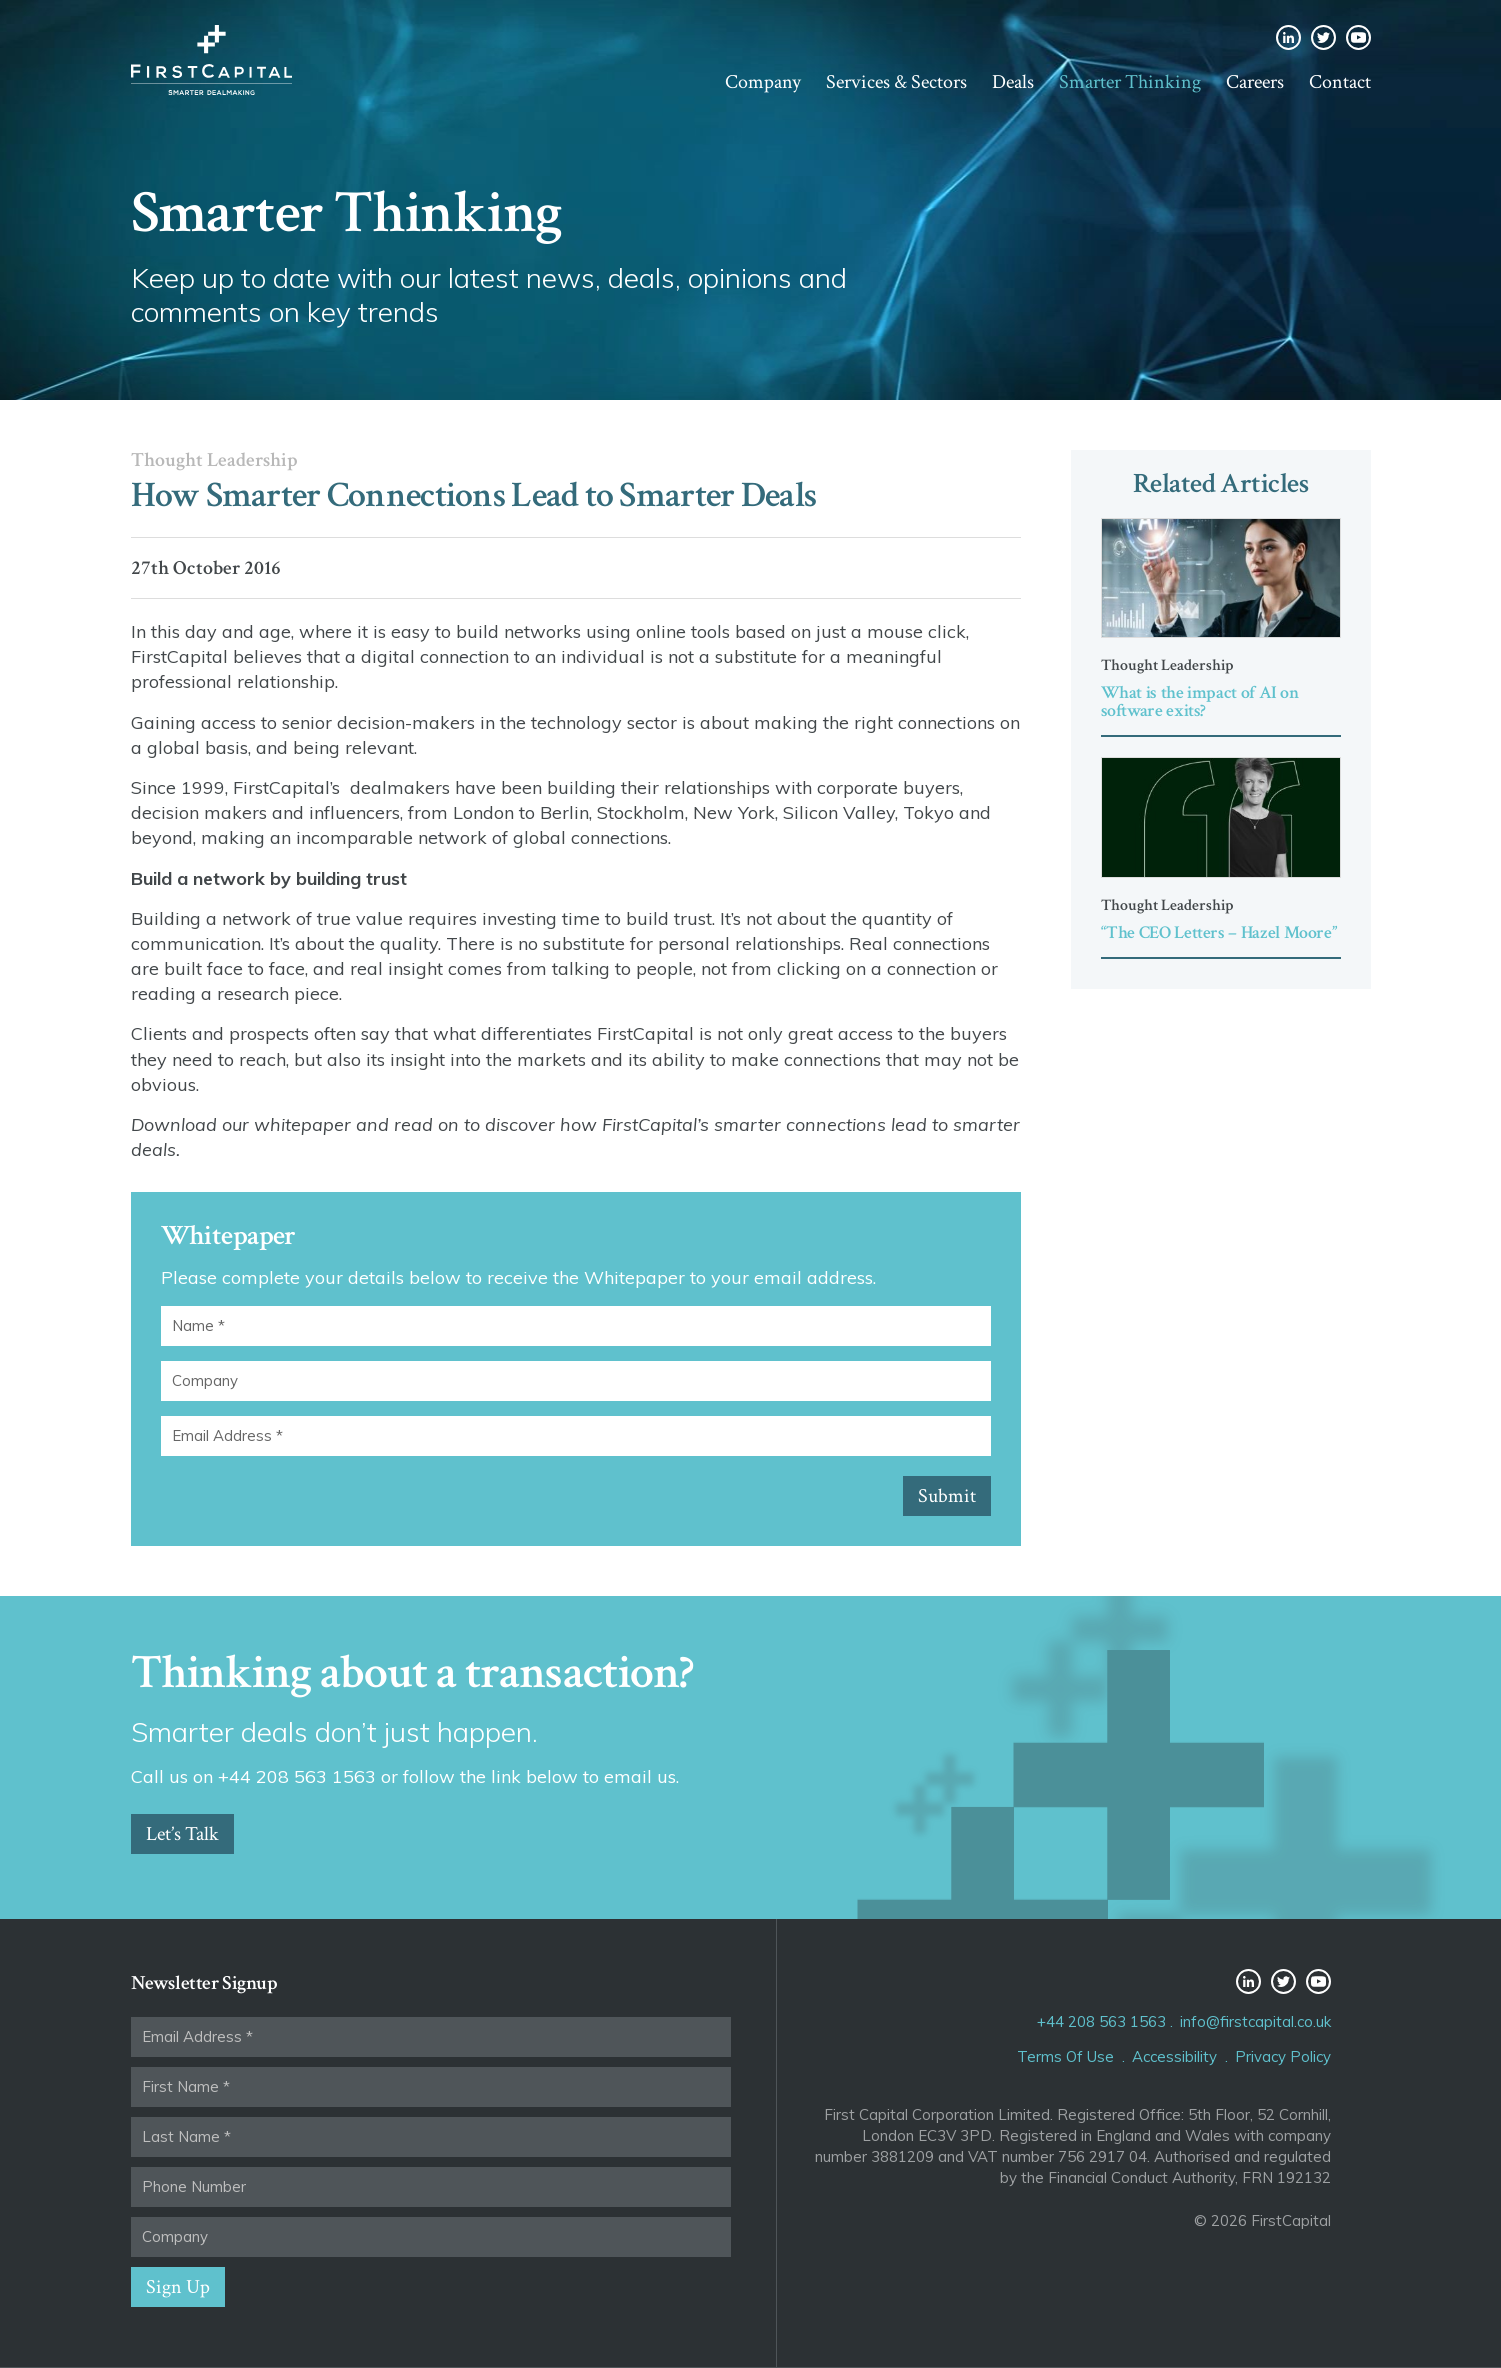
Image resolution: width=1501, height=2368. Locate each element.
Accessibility (1174, 2056)
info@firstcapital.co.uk (1255, 2021)
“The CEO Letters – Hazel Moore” (1219, 932)
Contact (1340, 82)
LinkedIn (1288, 37)
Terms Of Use (1065, 2056)
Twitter (1323, 37)
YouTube (1358, 37)
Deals (1013, 82)
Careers (1255, 82)
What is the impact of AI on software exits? (1200, 701)
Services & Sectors (896, 82)
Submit (947, 1496)
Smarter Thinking (1130, 82)
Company (763, 82)
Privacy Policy (1283, 2056)
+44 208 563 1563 (1101, 2021)
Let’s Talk (182, 1834)
